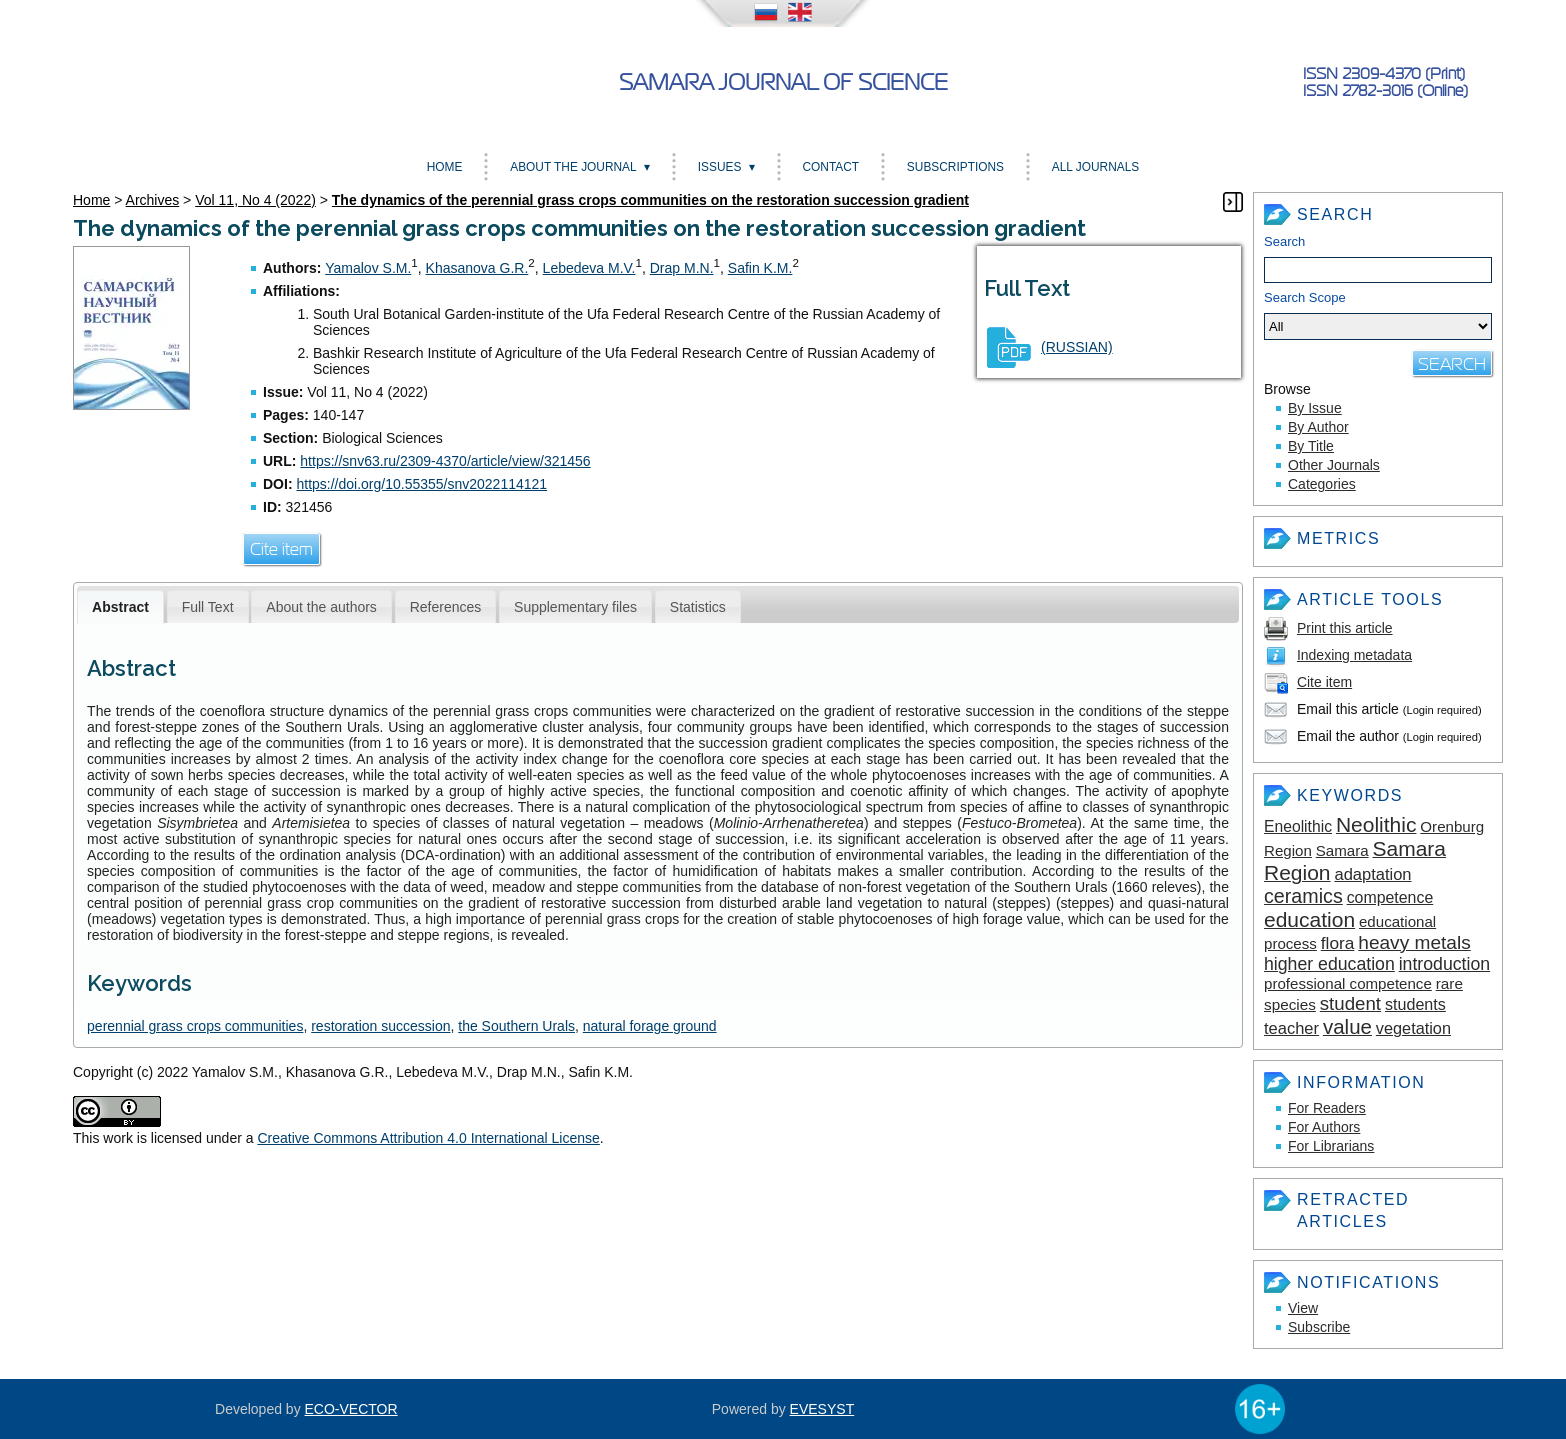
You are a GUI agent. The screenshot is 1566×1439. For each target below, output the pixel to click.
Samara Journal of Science (783, 82)
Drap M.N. (682, 268)
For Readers (1327, 1108)
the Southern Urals (516, 1026)
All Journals (1095, 167)
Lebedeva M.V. (589, 268)
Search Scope (1378, 315)
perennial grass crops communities (195, 1026)
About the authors (321, 607)
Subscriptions (955, 167)
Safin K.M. (760, 268)
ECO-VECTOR (351, 1409)
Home (445, 167)
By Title (1311, 446)
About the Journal (573, 167)
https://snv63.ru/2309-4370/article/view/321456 (445, 461)
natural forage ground (650, 1026)
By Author (1318, 427)
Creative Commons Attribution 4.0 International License (428, 1138)
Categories (1322, 484)
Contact (830, 167)
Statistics (698, 607)
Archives (153, 200)
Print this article (1345, 628)
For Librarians (1331, 1146)
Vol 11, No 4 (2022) (255, 200)
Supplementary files (575, 607)
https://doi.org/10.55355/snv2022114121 (421, 484)
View (1303, 1308)
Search (1284, 241)
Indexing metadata (1354, 655)
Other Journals (1334, 465)
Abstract (120, 607)
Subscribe (1319, 1327)
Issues (720, 167)
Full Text (208, 607)
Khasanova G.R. (477, 268)
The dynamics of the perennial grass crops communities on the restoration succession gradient (650, 200)
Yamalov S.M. (368, 268)
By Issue (1315, 408)
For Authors (1324, 1127)
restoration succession (380, 1026)
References (446, 607)
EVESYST (822, 1409)
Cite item (1324, 682)
